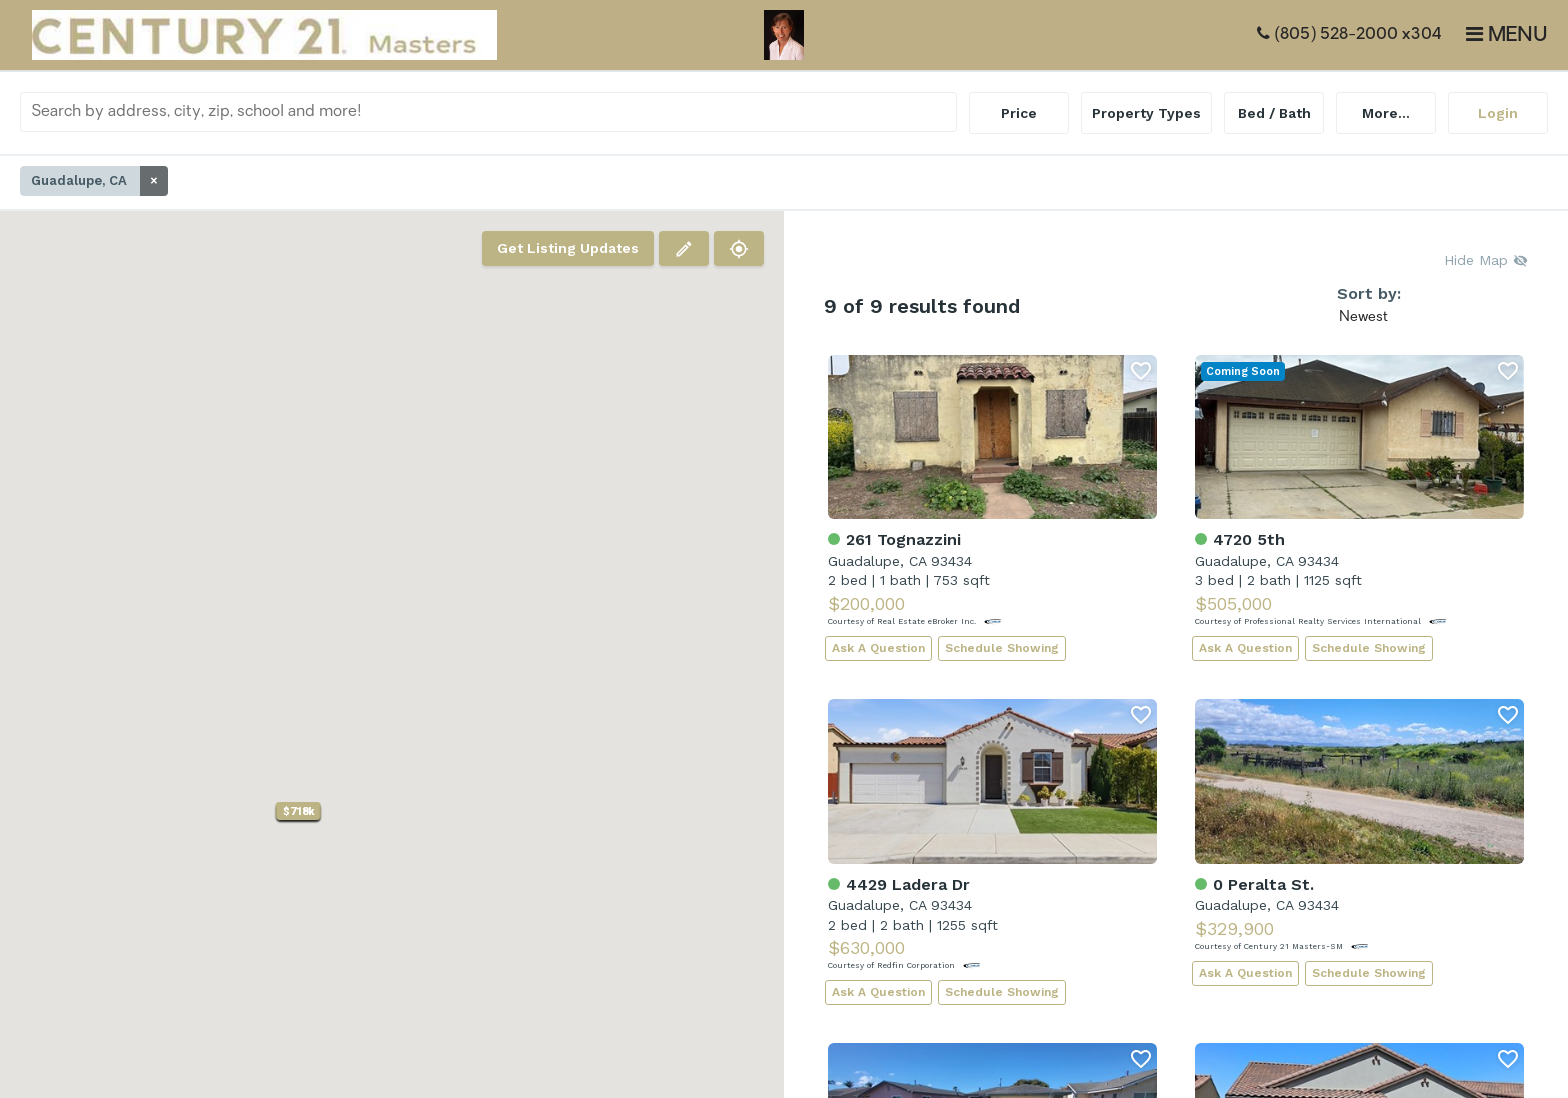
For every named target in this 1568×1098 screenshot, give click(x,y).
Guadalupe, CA (99, 181)
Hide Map (1486, 260)
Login (1498, 113)
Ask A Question (878, 648)
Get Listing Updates (568, 248)
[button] (298, 811)
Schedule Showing (1002, 648)
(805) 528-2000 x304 (1349, 34)
